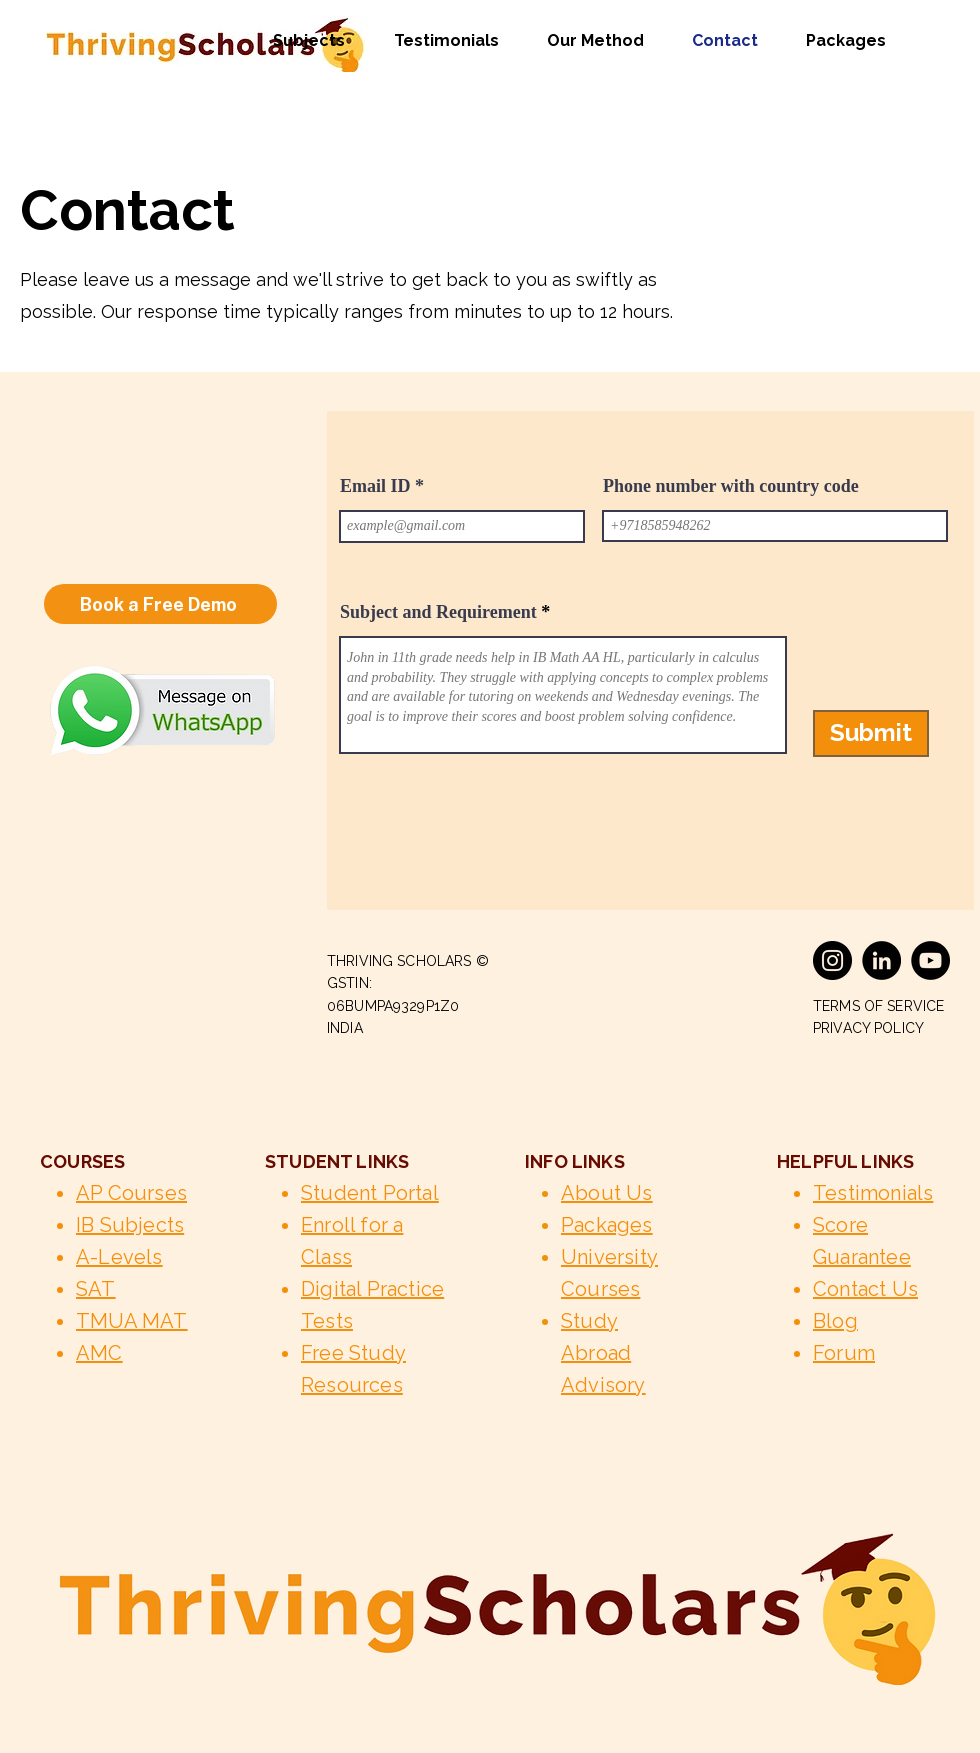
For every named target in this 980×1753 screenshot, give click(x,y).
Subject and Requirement (438, 612)
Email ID (375, 486)
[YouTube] (930, 960)
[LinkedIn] (881, 960)
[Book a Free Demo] (160, 604)
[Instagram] (832, 960)
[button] (299, 41)
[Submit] (871, 733)
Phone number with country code (731, 486)
